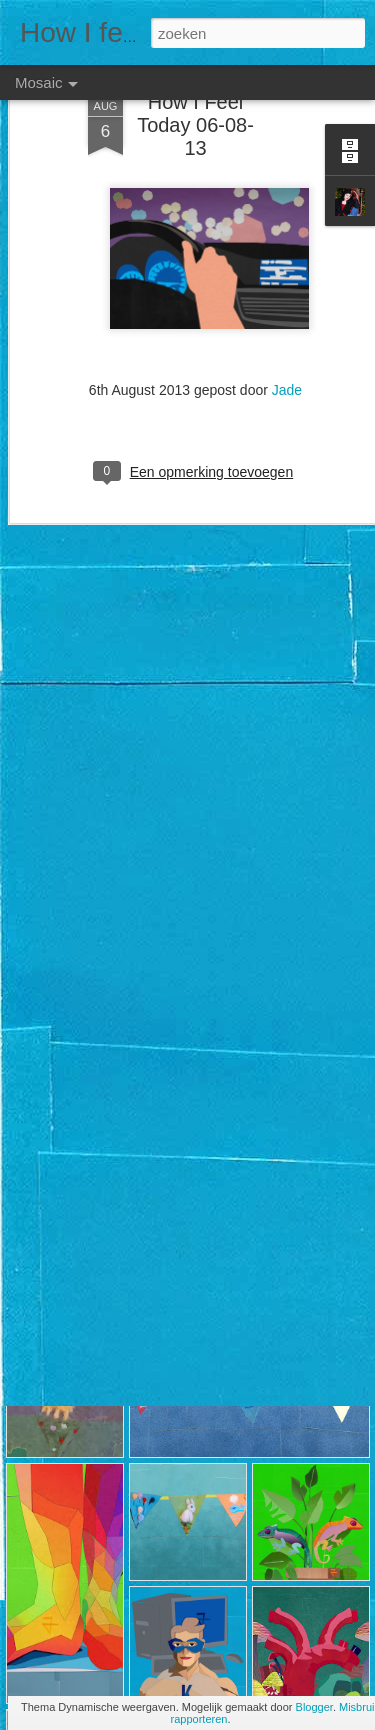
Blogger (314, 1707)
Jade (287, 336)
